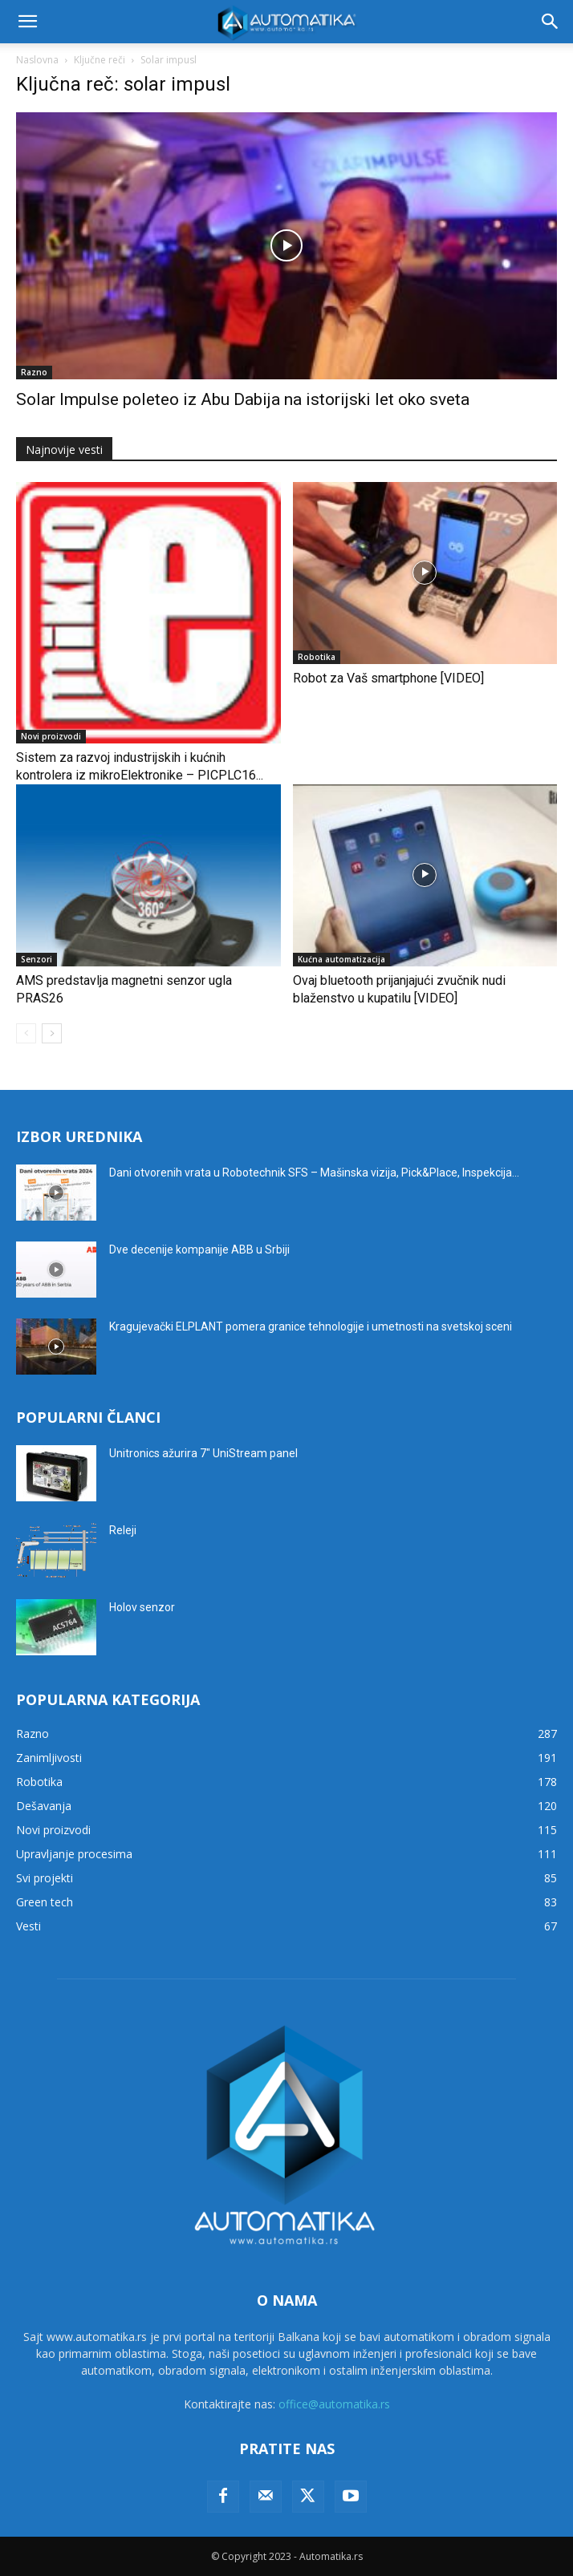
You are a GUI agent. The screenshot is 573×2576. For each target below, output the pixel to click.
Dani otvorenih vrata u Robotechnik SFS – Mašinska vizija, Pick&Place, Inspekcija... (314, 1172)
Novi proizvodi (51, 736)
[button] (27, 21)
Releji (122, 1530)
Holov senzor (142, 1607)
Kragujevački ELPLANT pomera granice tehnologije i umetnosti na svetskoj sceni (310, 1326)
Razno (34, 372)
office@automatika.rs (334, 2404)
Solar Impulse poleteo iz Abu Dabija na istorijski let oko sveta (242, 399)
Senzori (36, 959)
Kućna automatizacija (341, 959)
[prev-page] (26, 1033)
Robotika (316, 656)
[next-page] (52, 1033)
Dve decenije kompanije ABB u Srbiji (199, 1249)
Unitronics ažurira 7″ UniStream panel (203, 1453)
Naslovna (37, 60)
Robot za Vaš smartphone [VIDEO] (388, 678)
